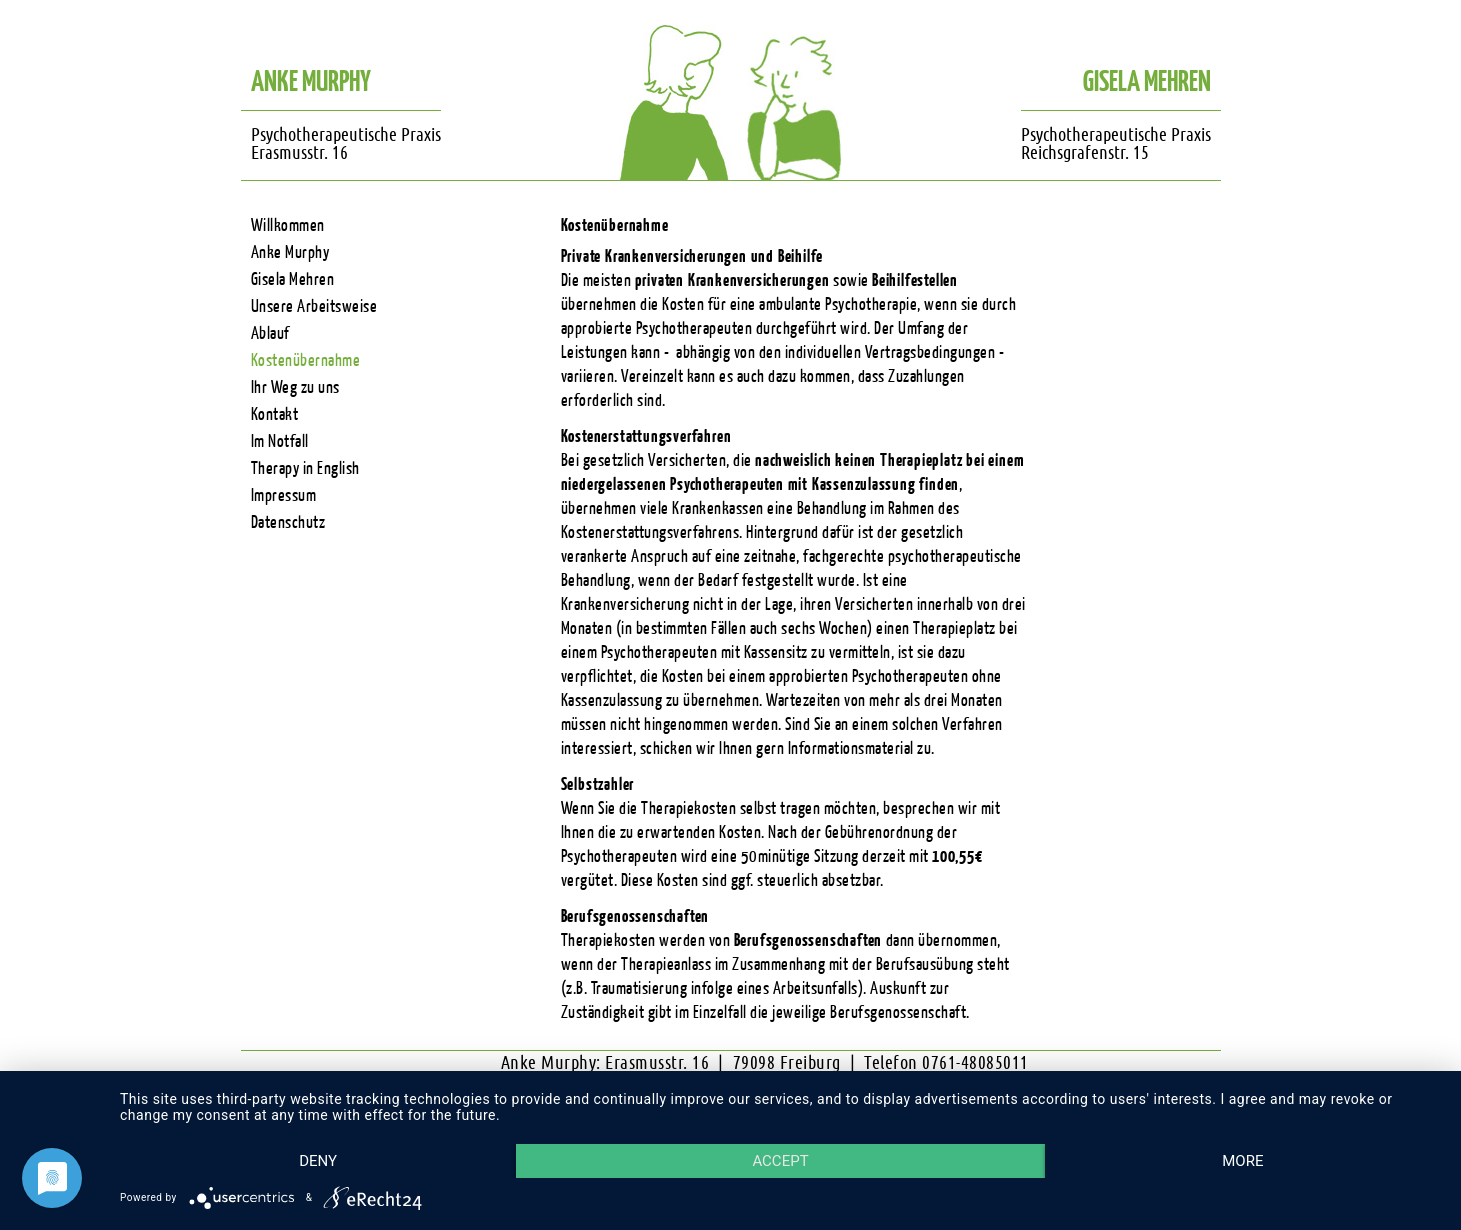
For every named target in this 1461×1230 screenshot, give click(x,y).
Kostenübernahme (306, 360)
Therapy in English (305, 468)
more (1242, 1161)
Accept (780, 1161)
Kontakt (275, 414)
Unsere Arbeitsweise (314, 306)
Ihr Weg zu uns (295, 387)
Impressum (284, 495)
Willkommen (288, 225)
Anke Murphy (290, 252)
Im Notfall (280, 441)
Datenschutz (288, 522)
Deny (318, 1161)
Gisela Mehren (293, 279)
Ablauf (270, 333)
